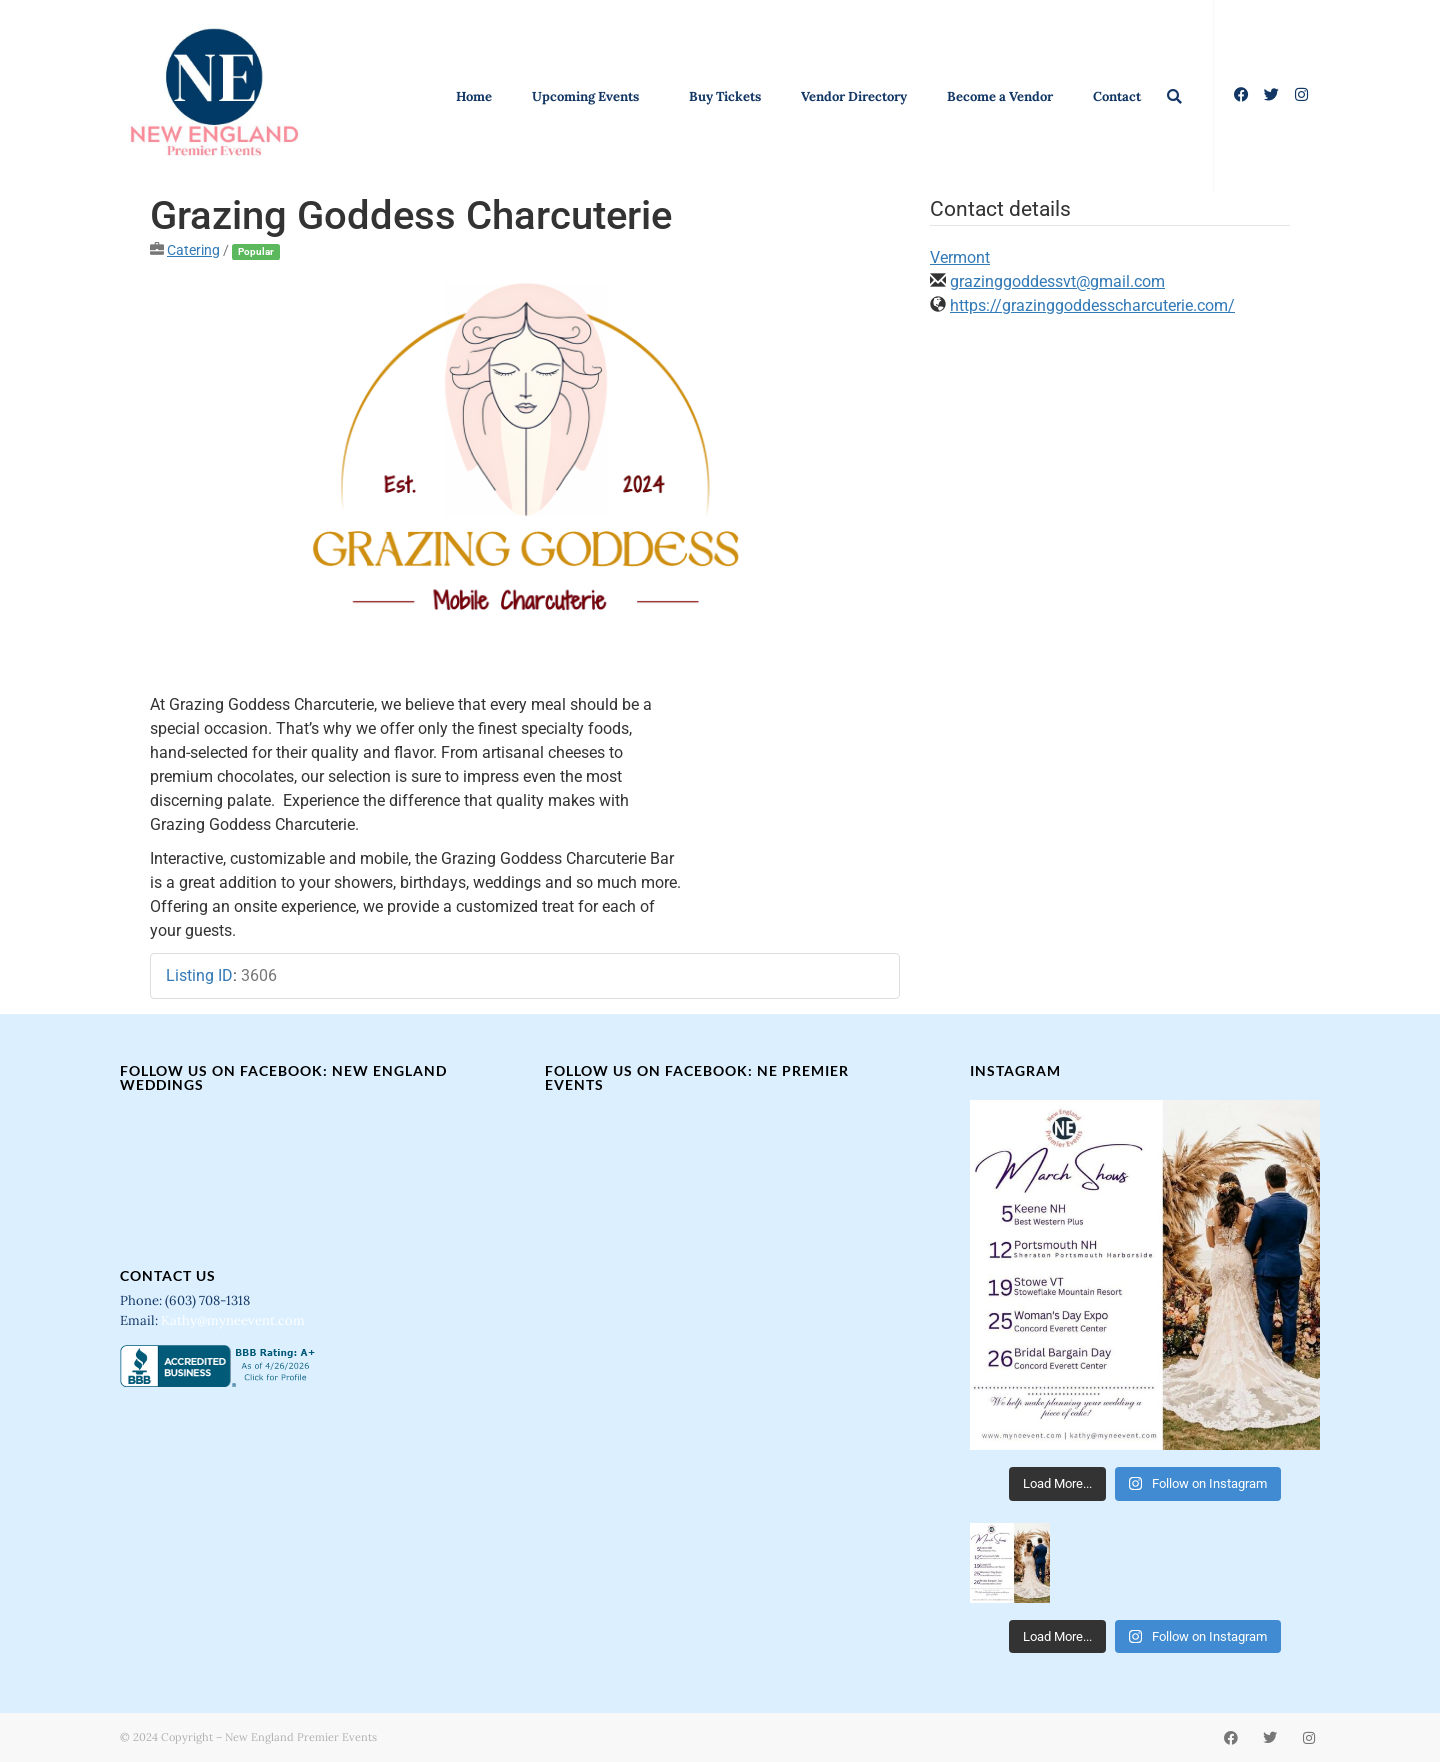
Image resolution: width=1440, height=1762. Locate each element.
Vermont (960, 257)
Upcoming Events (590, 97)
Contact (1117, 96)
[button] (1174, 96)
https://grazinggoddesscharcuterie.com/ (1092, 305)
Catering (193, 250)
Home (474, 96)
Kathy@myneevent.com (233, 1320)
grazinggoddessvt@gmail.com (1057, 281)
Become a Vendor (1000, 96)
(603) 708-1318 (209, 1300)
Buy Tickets (725, 96)
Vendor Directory (854, 96)
